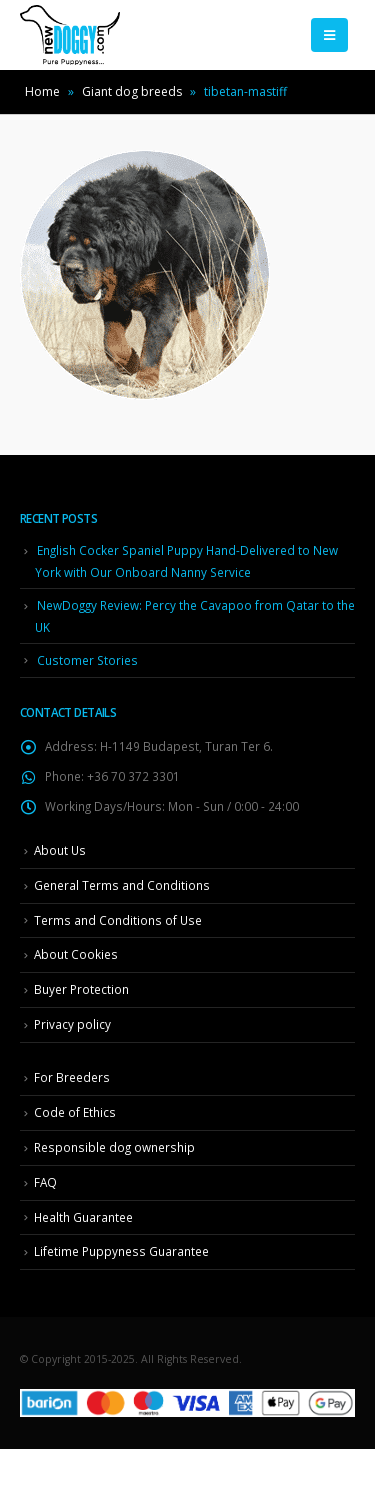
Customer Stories (87, 660)
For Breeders (72, 1077)
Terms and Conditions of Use (118, 920)
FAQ (45, 1182)
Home (42, 91)
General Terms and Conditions (122, 885)
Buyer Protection (81, 989)
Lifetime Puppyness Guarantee (121, 1251)
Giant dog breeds (132, 91)
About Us (60, 850)
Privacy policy (72, 1024)
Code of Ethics (75, 1112)
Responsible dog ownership (114, 1147)
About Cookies (76, 954)
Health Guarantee (83, 1217)
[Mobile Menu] (329, 35)
